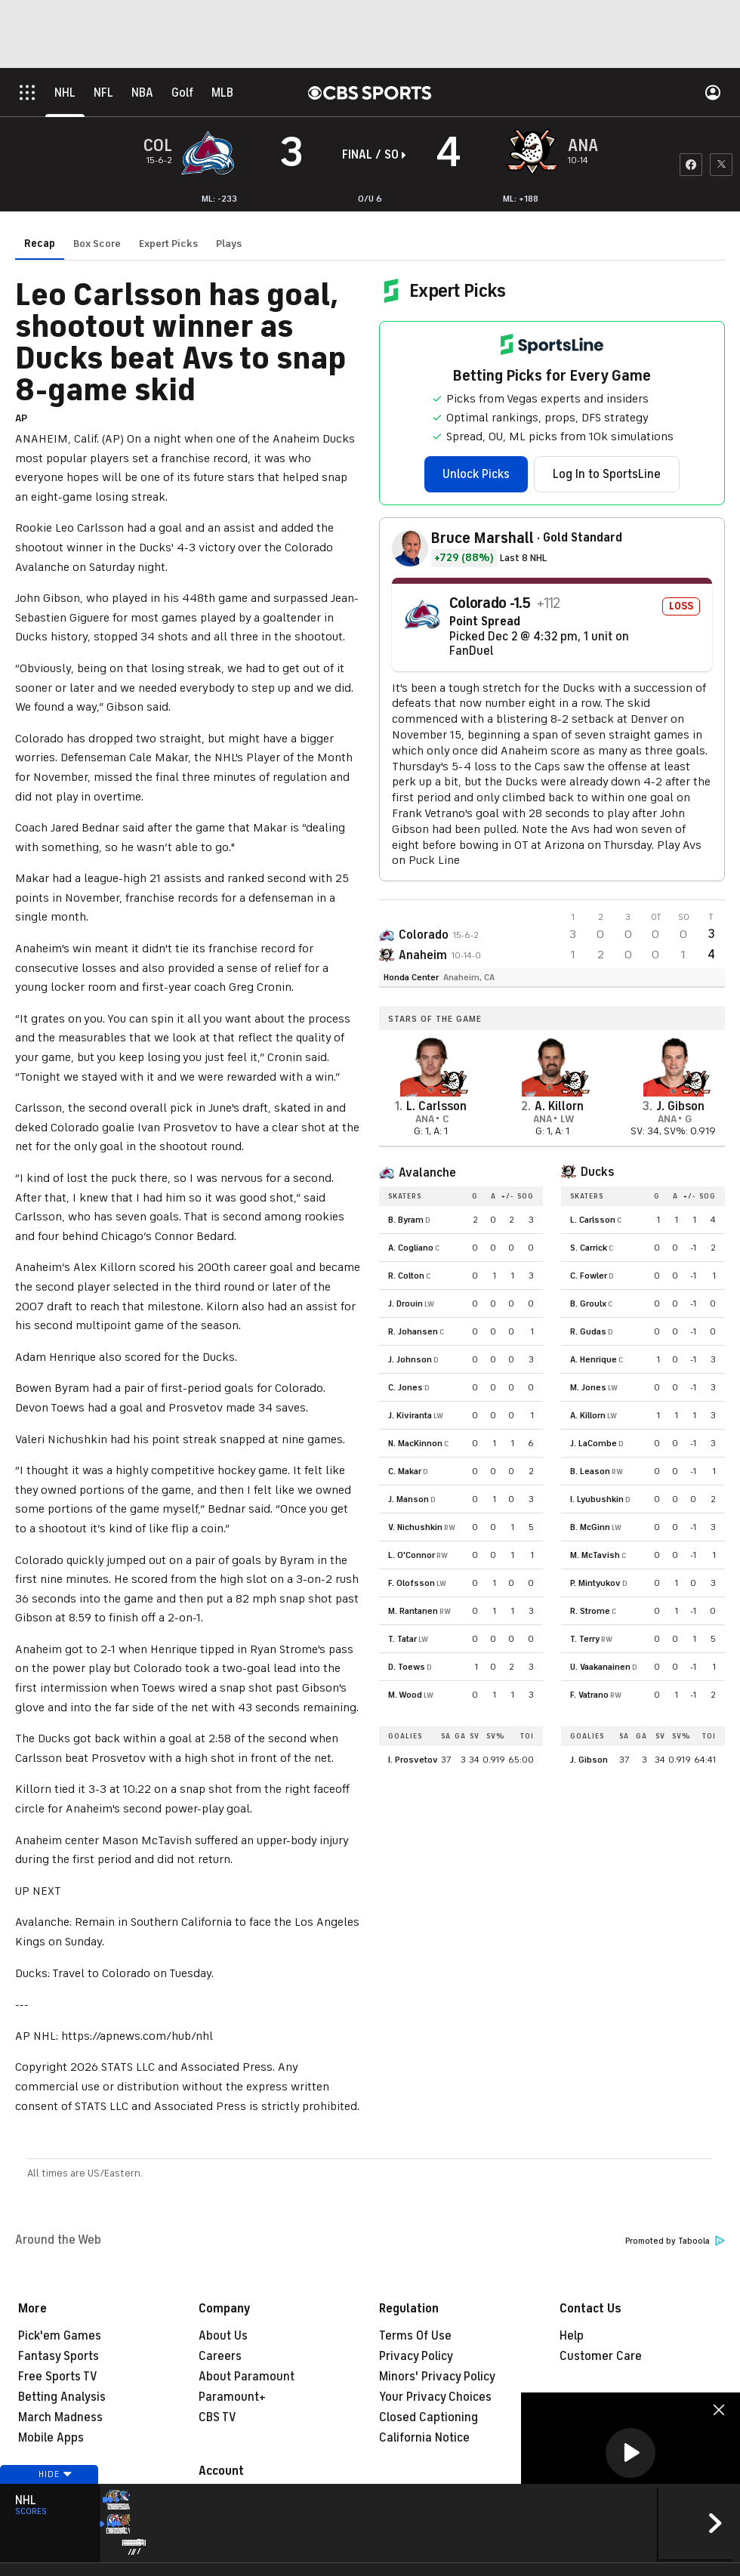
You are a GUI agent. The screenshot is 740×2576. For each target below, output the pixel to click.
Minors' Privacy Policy (437, 2376)
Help (572, 2335)
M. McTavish (595, 1555)
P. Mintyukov (595, 1583)
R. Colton (406, 1275)
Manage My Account (253, 2497)
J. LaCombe (593, 1443)
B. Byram (406, 1219)
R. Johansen (413, 1331)
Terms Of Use (415, 2335)
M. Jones (588, 1387)
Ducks (597, 1172)
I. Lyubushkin (597, 1499)
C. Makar (404, 1471)
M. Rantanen (413, 1611)
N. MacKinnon (415, 1443)
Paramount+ (232, 2397)
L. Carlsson (592, 1219)
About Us (223, 2335)
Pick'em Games (59, 2335)
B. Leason (590, 1471)
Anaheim (423, 955)
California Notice (424, 2437)
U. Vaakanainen (600, 1666)
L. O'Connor (411, 1555)
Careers (220, 2356)
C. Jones (405, 1387)
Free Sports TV (57, 2376)
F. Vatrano (589, 1694)
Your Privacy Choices (435, 2397)
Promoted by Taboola (675, 2241)
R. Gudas (588, 1331)
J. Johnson (410, 1359)
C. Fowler (588, 1275)
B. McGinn (590, 1527)
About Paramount (246, 2376)
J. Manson (408, 1499)
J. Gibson (589, 1759)
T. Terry (585, 1639)
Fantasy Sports (58, 2356)
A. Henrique (593, 1359)
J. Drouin (405, 1303)
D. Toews (406, 1666)
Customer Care (601, 2356)
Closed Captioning (428, 2417)
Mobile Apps (51, 2437)
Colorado (424, 934)
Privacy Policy (416, 2356)
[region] (630, 2454)
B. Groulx (588, 1303)
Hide (49, 2502)
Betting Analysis (62, 2397)
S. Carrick (588, 1247)
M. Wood (405, 1694)
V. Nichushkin (415, 1527)
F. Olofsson (411, 1583)
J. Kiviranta (410, 1415)
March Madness (60, 2417)
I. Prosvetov (413, 1759)
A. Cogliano (410, 1247)
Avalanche (427, 1172)
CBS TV (217, 2417)
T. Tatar (402, 1639)
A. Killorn (588, 1415)
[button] (630, 2453)
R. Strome (590, 1611)
